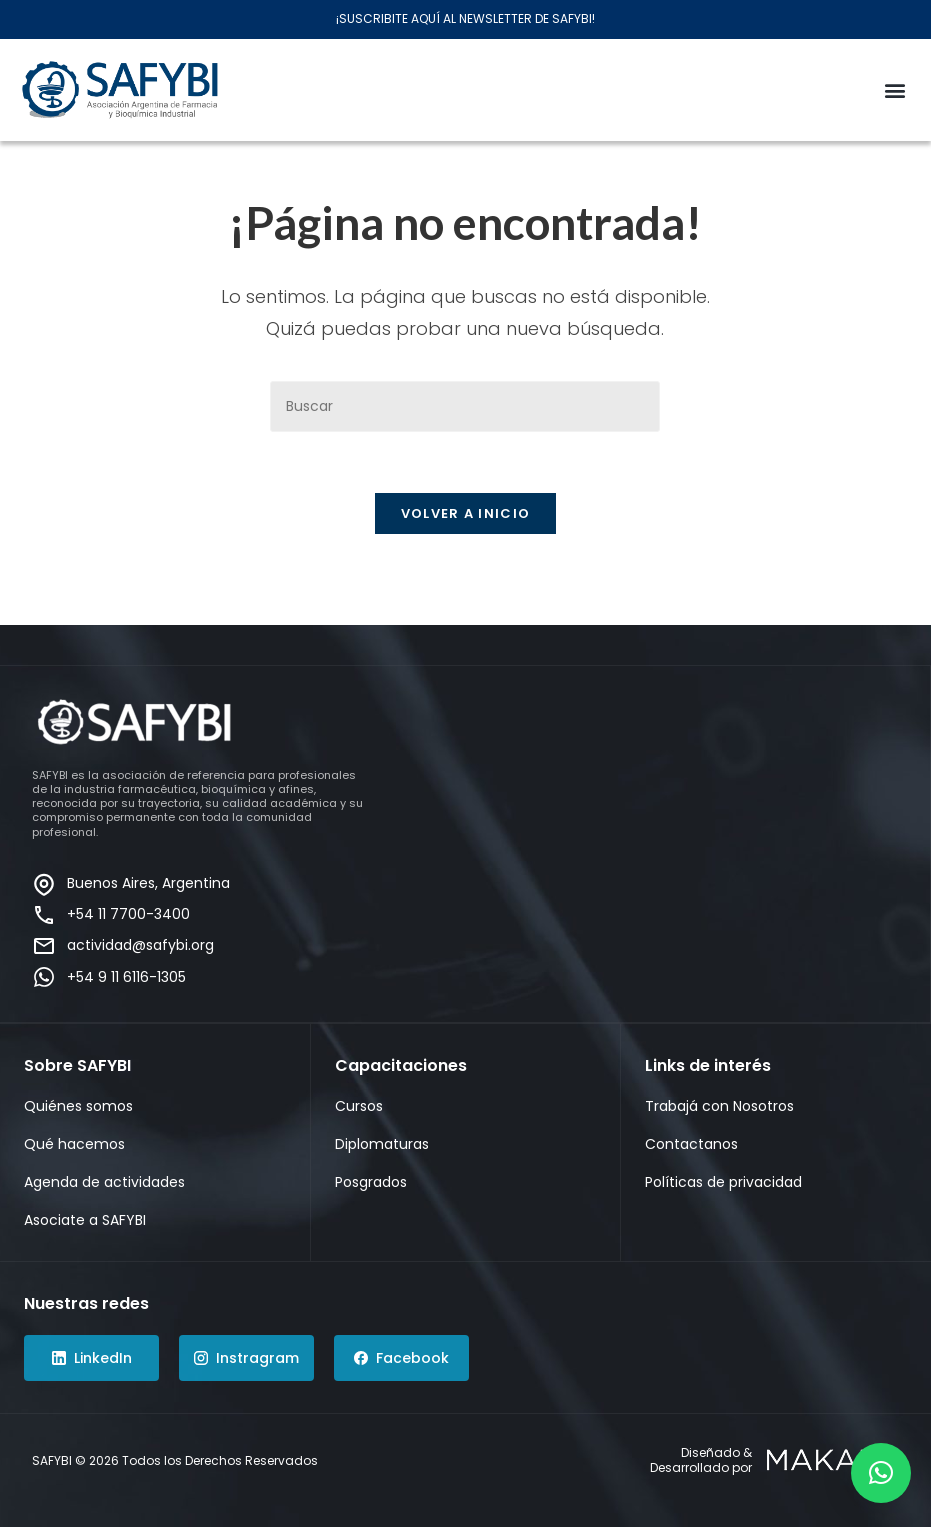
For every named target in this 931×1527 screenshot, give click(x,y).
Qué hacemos (74, 1144)
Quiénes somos (78, 1106)
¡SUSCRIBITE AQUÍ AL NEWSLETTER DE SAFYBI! (465, 18)
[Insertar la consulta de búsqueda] (465, 406)
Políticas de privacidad (723, 1182)
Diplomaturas (382, 1144)
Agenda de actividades (104, 1182)
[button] (894, 89)
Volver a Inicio (466, 513)
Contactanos (691, 1144)
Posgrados (371, 1182)
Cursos (359, 1106)
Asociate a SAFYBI (85, 1220)
